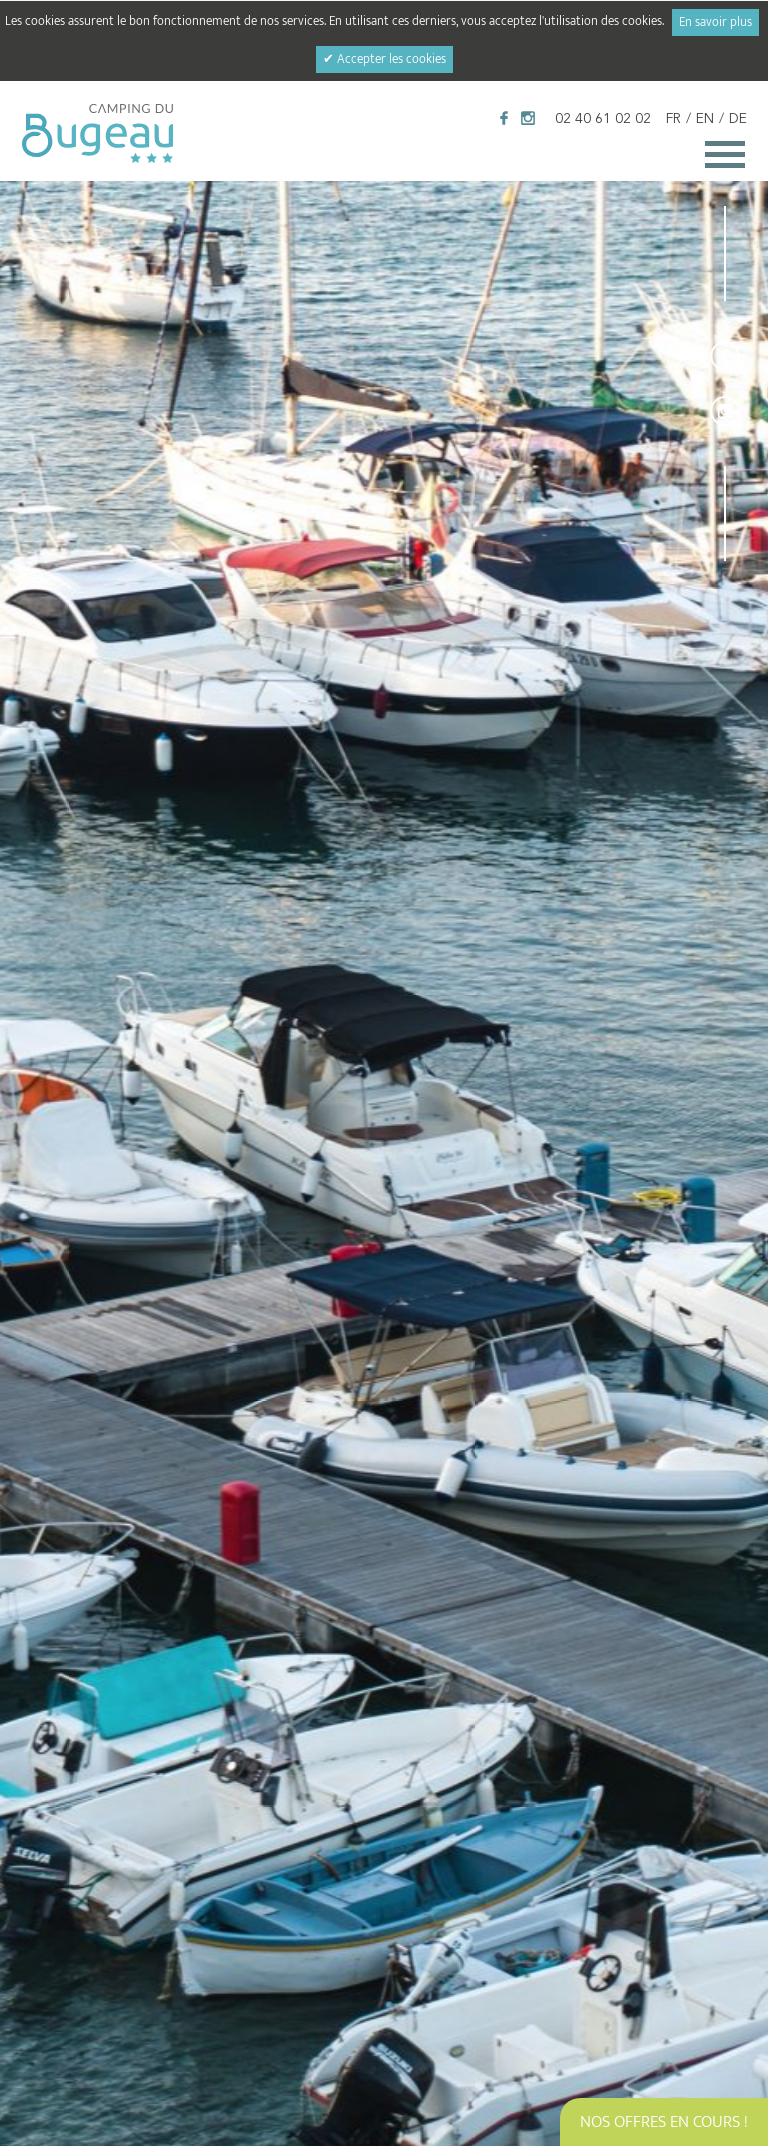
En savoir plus (715, 22)
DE (738, 119)
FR (673, 119)
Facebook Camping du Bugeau (504, 118)
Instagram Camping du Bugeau (528, 118)
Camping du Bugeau (97, 133)
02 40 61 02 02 (603, 119)
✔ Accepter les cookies (384, 59)
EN (705, 119)
